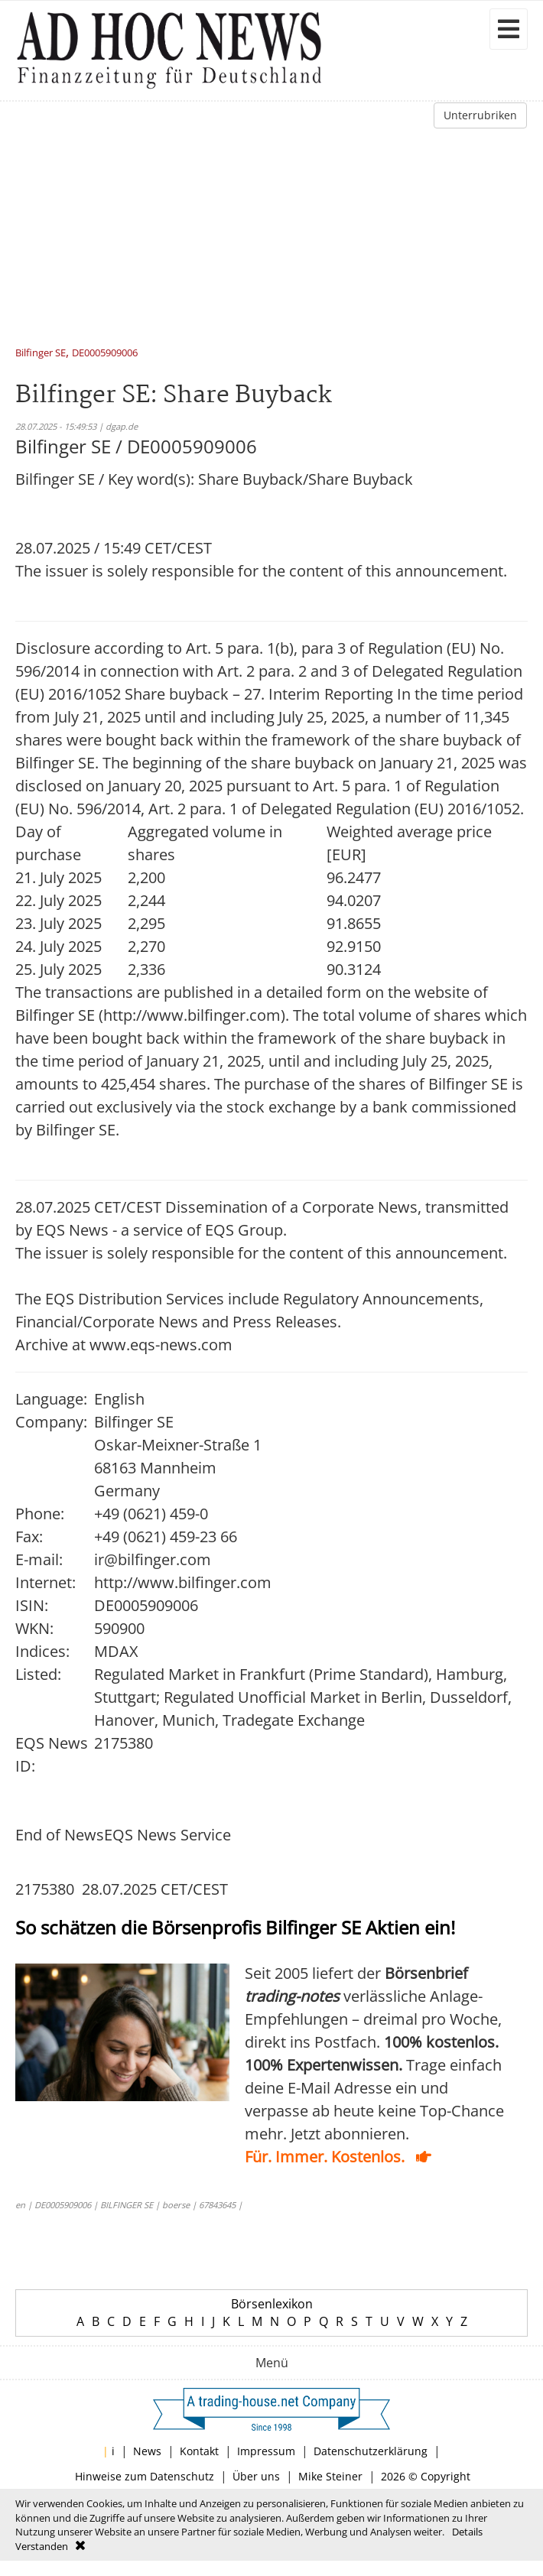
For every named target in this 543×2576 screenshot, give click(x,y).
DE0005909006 (105, 353)
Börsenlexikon (272, 2303)
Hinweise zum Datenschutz (144, 2476)
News (147, 2451)
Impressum (266, 2451)
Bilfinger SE (40, 353)
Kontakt (199, 2451)
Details (467, 2532)
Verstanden (41, 2546)
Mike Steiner (330, 2476)
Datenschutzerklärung (371, 2451)
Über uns (256, 2476)
